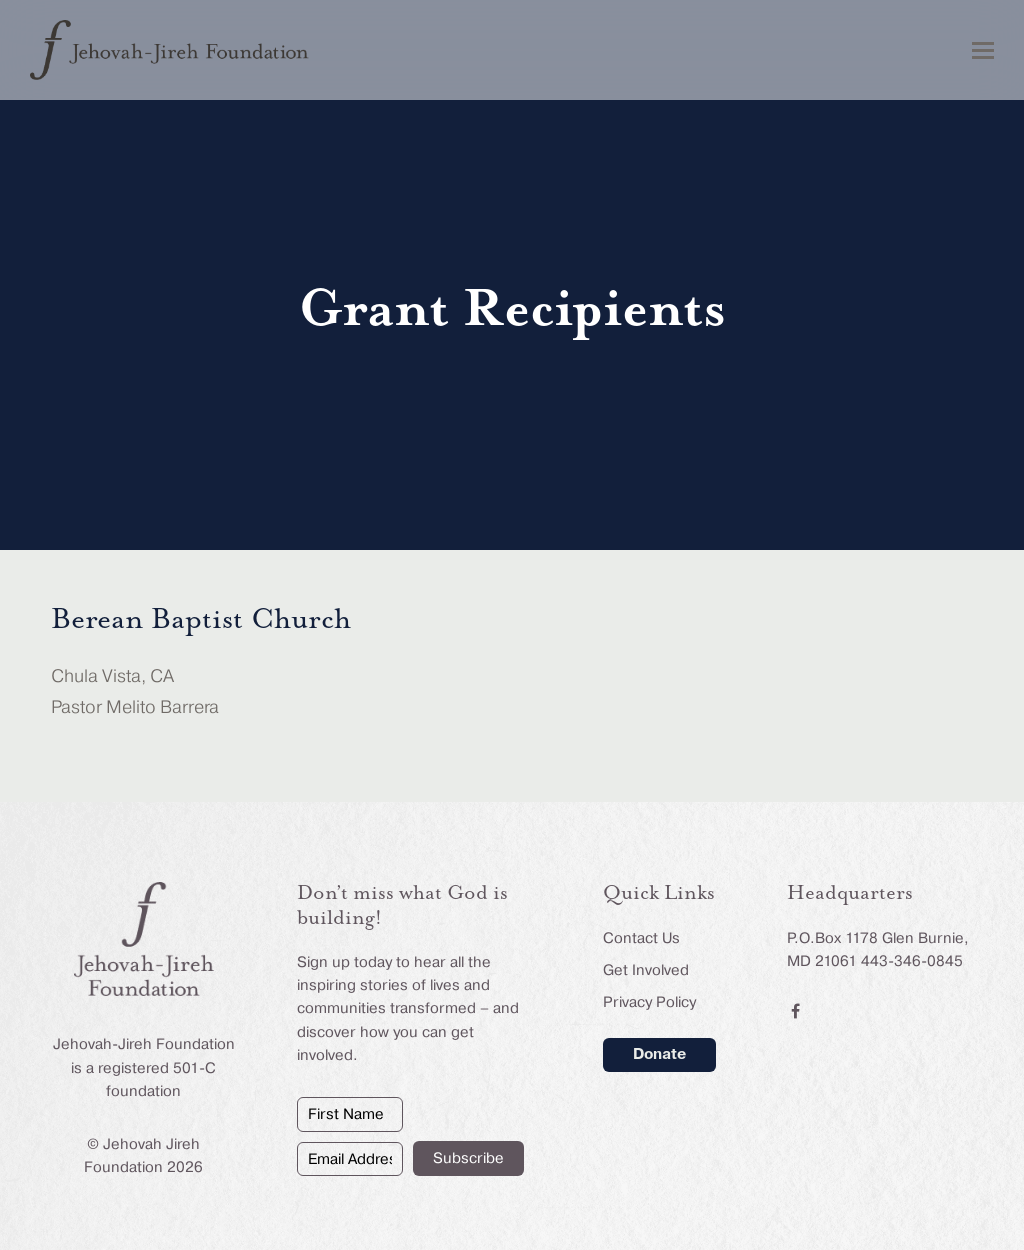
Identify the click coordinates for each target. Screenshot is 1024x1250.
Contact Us (641, 938)
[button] (983, 50)
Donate (659, 1054)
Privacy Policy (649, 1002)
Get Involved (646, 970)
